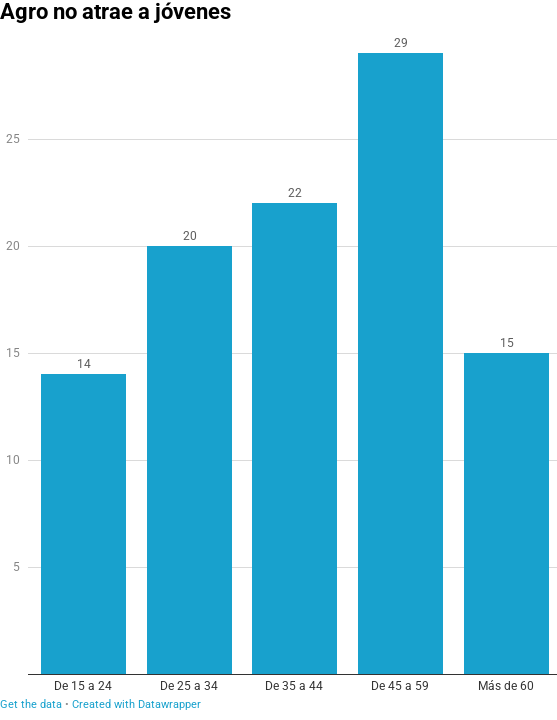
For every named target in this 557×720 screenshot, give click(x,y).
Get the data (31, 704)
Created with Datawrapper (136, 704)
